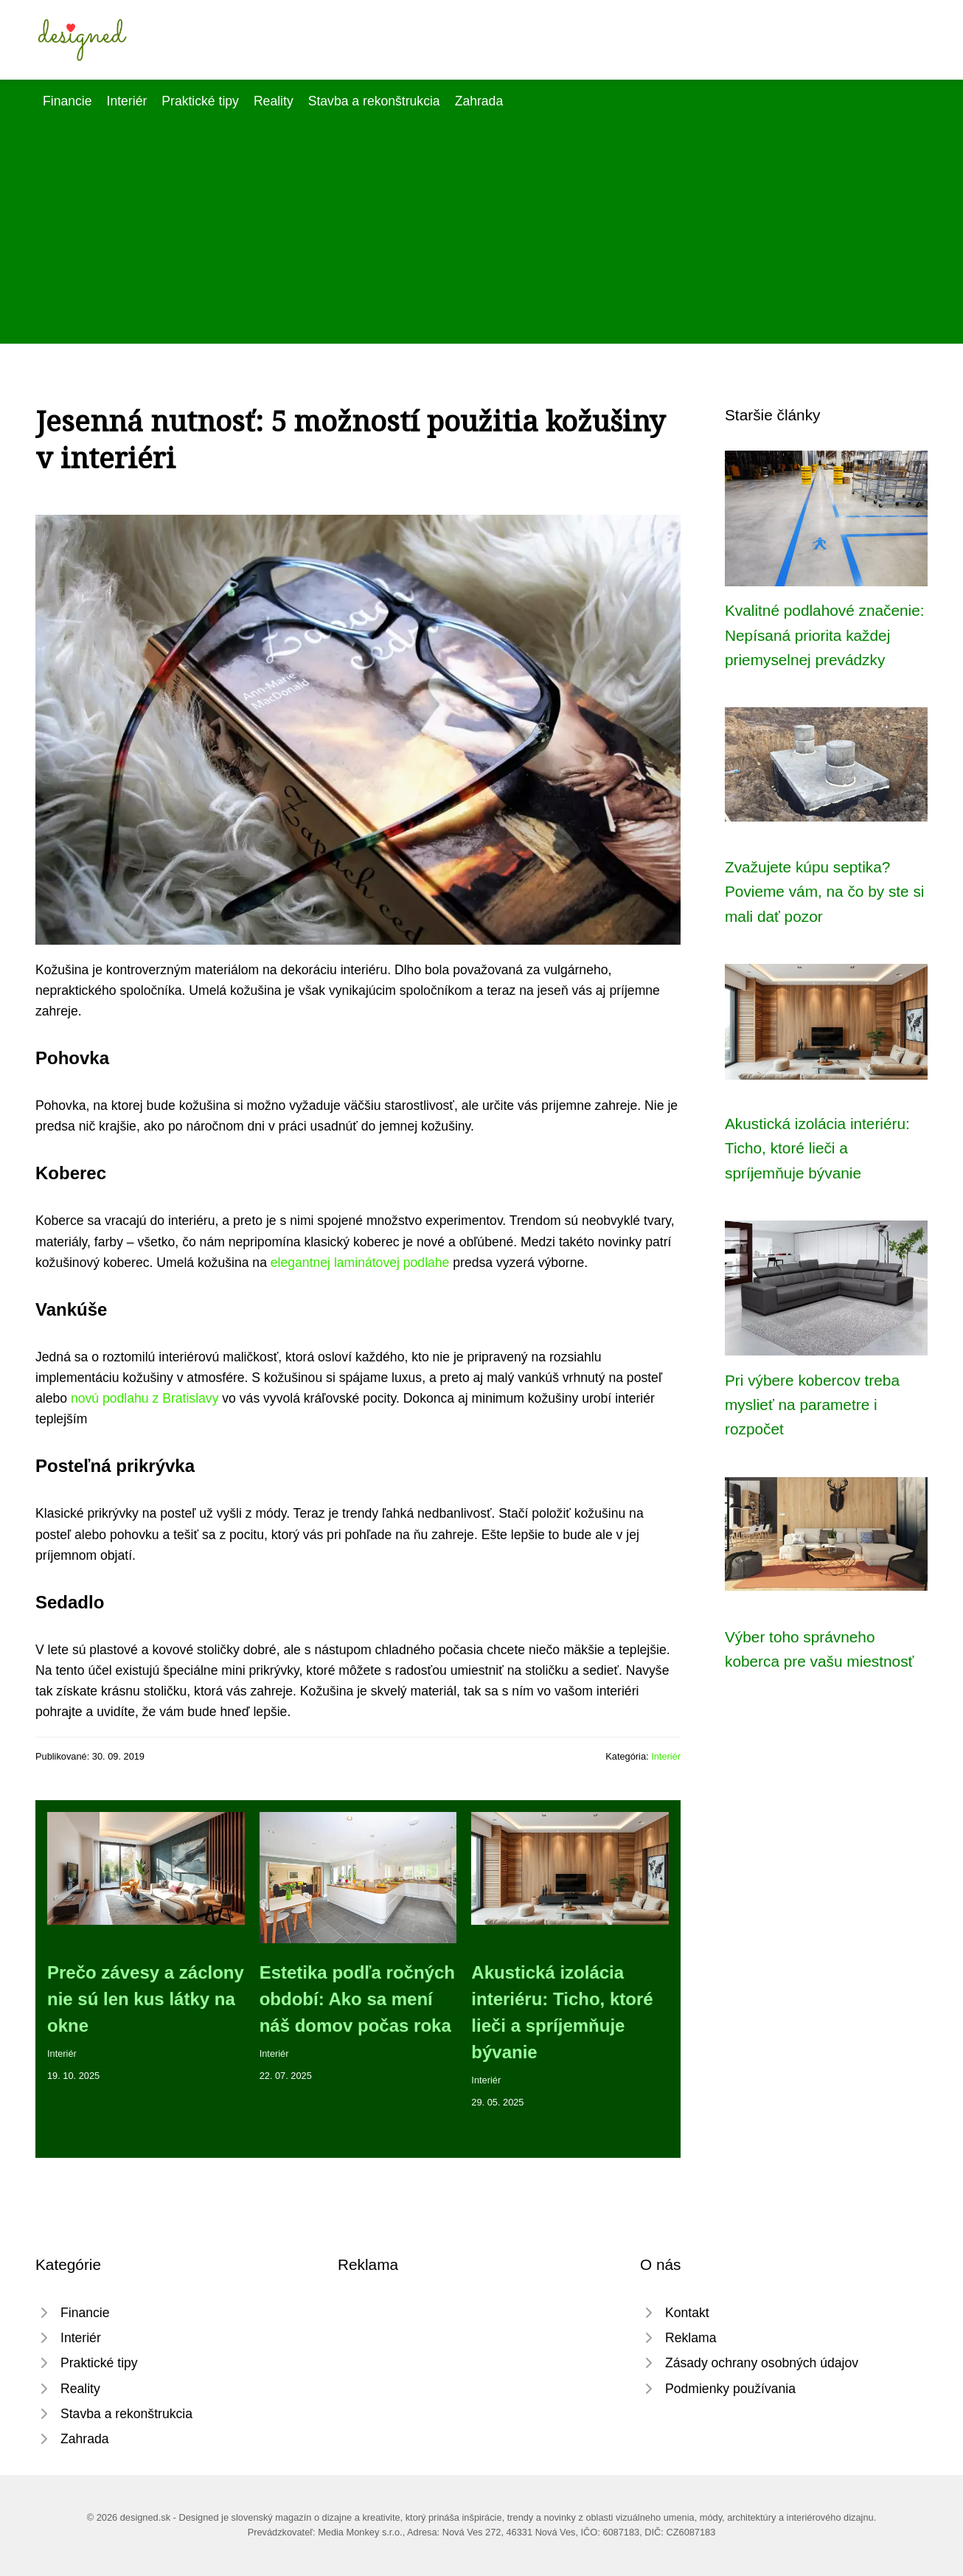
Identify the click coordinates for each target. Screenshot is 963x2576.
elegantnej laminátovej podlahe (360, 1262)
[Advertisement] (481, 222)
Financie (67, 101)
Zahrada (479, 101)
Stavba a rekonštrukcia (374, 101)
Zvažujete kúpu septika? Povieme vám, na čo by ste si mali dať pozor (824, 891)
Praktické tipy (200, 101)
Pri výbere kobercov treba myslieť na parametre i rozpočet (812, 1405)
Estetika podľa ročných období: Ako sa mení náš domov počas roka (357, 1998)
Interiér (127, 101)
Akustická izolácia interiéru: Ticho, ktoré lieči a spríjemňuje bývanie (817, 1148)
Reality (273, 101)
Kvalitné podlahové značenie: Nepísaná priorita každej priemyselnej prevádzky (825, 635)
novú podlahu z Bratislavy (145, 1398)
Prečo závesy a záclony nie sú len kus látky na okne (145, 1998)
